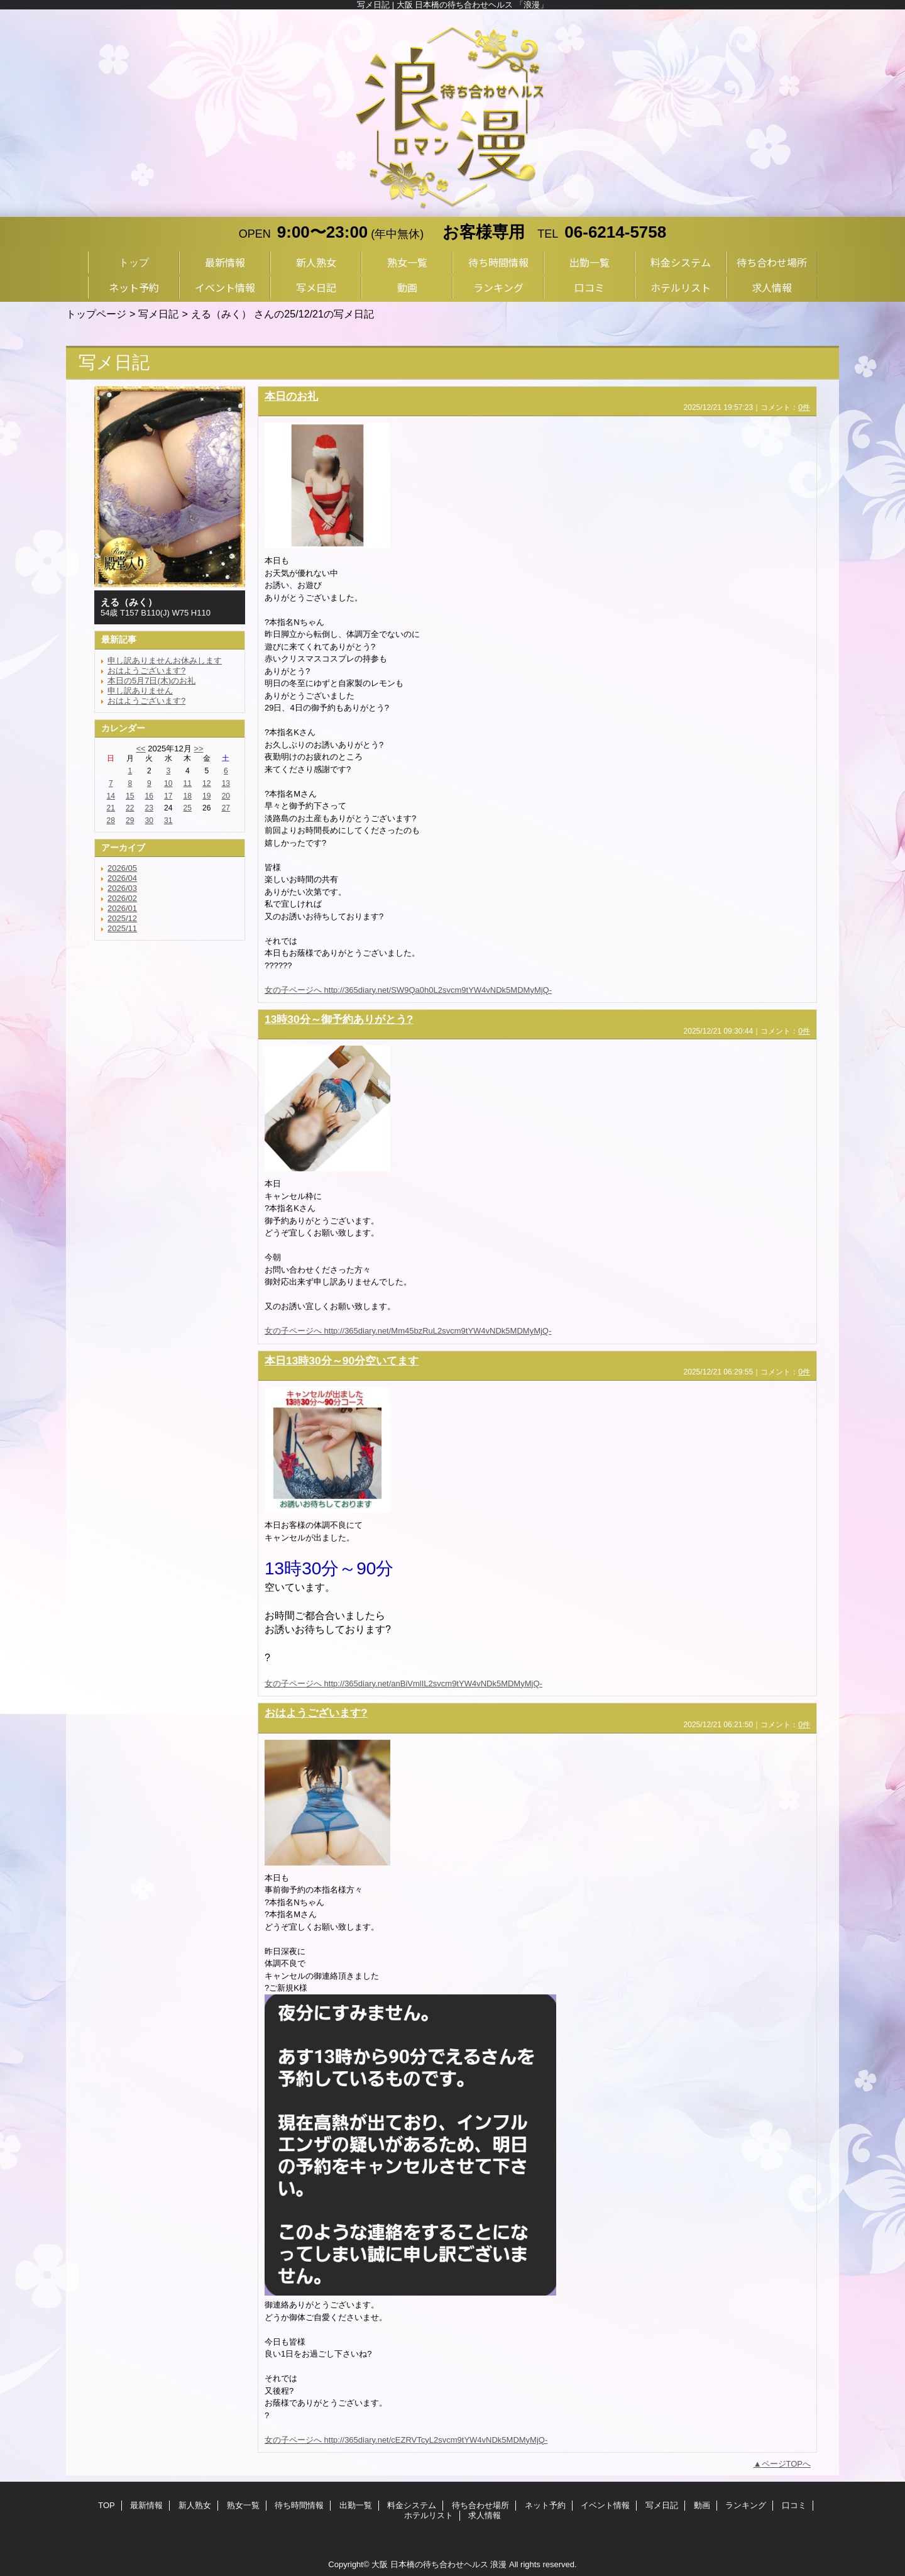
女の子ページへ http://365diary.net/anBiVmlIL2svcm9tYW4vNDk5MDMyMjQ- (403, 1683)
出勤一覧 (355, 2505)
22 (130, 808)
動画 (702, 2505)
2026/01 (122, 908)
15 (130, 796)
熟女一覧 (243, 2505)
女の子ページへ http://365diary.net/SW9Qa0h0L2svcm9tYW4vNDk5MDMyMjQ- (408, 990)
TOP (106, 2505)
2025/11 (122, 928)
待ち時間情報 (299, 2505)
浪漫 (498, 2564)
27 (226, 808)
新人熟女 (194, 2505)
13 (226, 783)
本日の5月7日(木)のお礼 (151, 680)
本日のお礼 (291, 396)
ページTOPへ (786, 2463)
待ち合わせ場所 (480, 2505)
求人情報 (484, 2515)
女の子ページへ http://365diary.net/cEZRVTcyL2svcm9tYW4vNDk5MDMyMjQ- (406, 2440)
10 (168, 783)
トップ (134, 262)
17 (168, 796)
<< (140, 748)
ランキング (745, 2505)
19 (206, 796)
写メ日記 (158, 313)
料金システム (411, 2505)
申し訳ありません (140, 690)
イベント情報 (605, 2505)
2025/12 (122, 918)
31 (168, 820)
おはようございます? (146, 670)
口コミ (794, 2505)
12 (206, 783)
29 (130, 820)
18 (188, 796)
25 (188, 808)
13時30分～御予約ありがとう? (339, 1019)
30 (149, 820)
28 (111, 820)
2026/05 (122, 868)
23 (149, 808)
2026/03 (122, 888)
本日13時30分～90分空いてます (342, 1360)
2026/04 (122, 878)
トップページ (96, 313)
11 (188, 783)
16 (149, 796)
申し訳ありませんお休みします (164, 660)
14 (111, 796)
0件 (804, 407)
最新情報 (146, 2505)
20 (226, 796)
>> (198, 748)
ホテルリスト (428, 2515)
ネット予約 (545, 2505)
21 (111, 808)
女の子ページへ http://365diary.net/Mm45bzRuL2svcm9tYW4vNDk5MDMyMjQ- (408, 1330)
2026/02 (122, 898)
